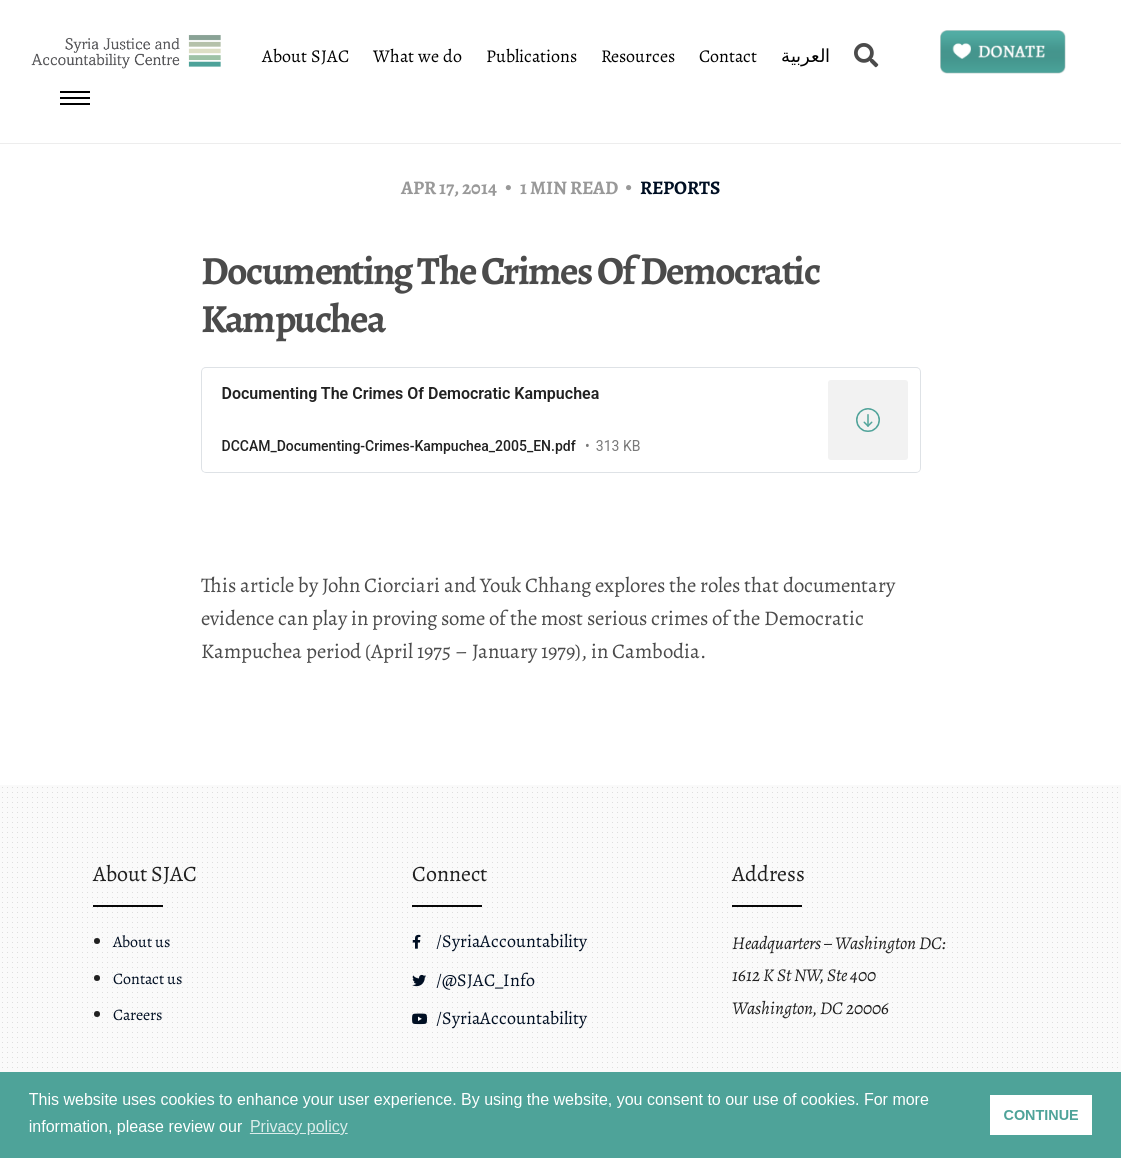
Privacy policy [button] (299, 1126)
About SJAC (305, 56)
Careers (137, 1015)
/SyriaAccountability (499, 941)
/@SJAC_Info (473, 980)
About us (141, 942)
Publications (531, 56)
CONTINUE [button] (1041, 1115)
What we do (417, 56)
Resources (638, 56)
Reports (680, 187)
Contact (728, 56)
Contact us (147, 979)
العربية (805, 56)
